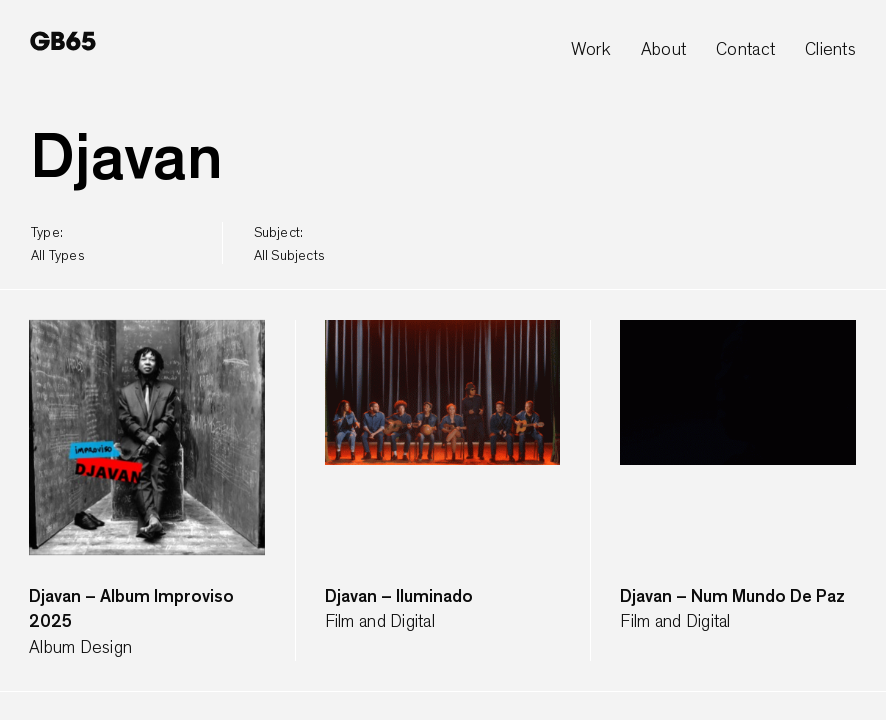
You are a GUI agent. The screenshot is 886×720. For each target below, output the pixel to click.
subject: (289, 244)
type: (57, 244)
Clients (830, 50)
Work (591, 50)
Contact (745, 50)
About (663, 50)
